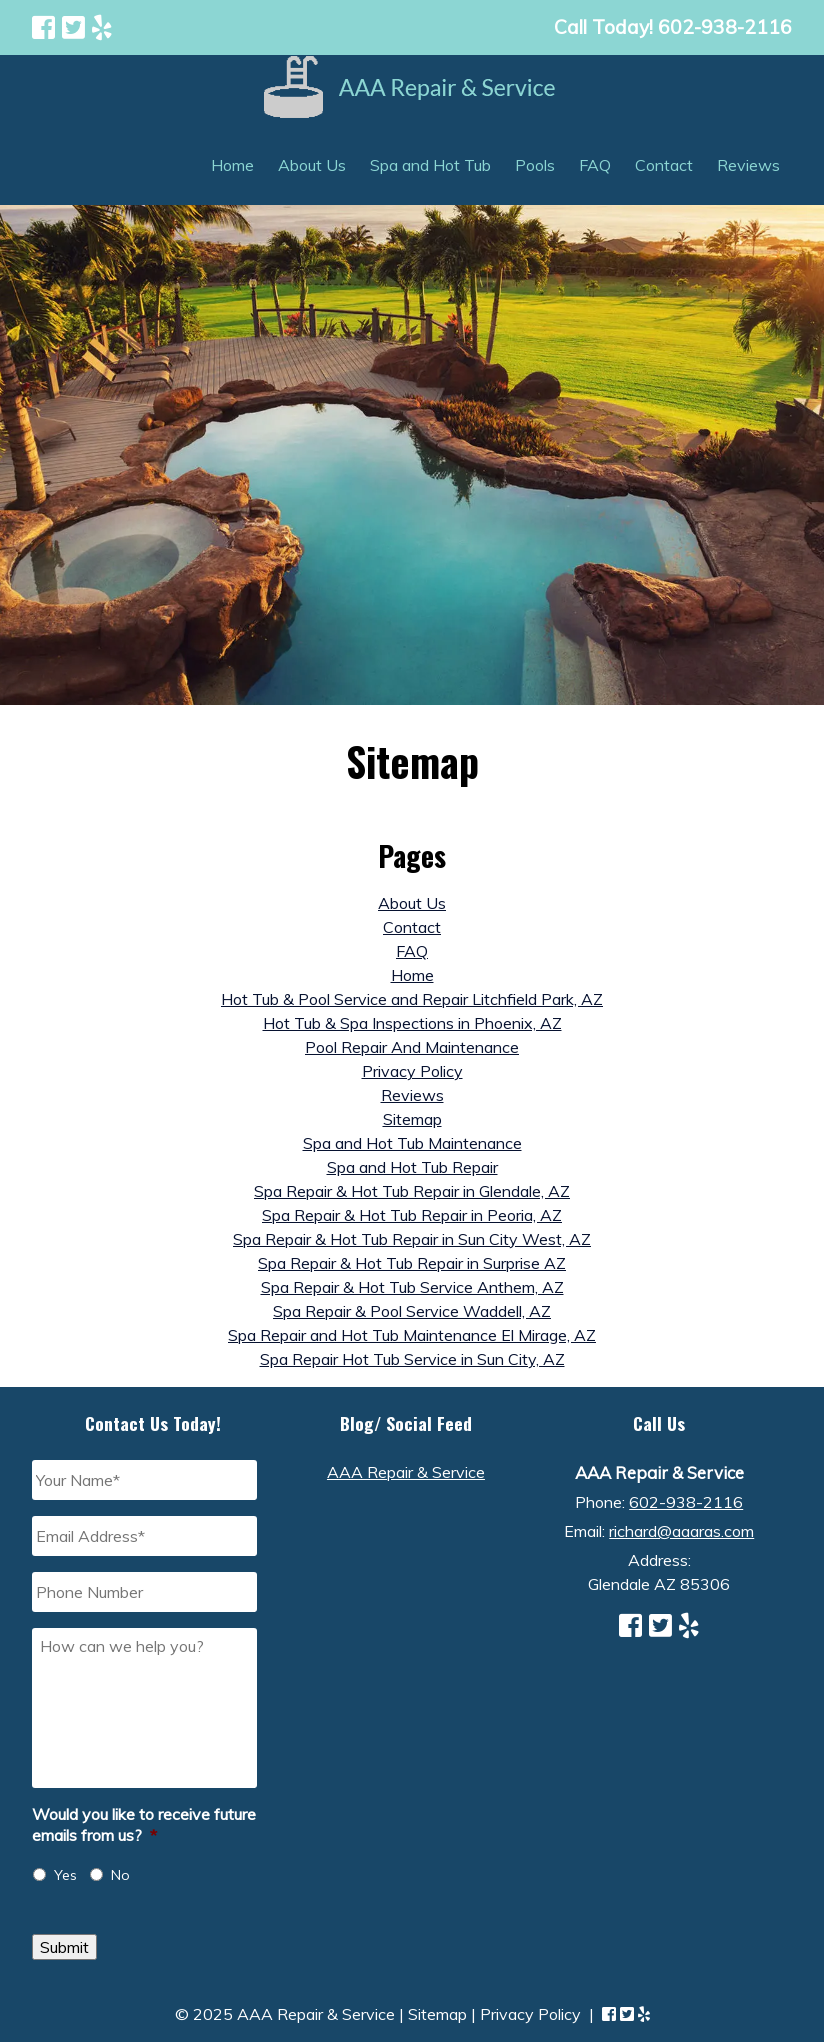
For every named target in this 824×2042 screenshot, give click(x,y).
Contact (664, 165)
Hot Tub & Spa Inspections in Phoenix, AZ (412, 1023)
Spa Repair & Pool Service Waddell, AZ (412, 1311)
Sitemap (412, 1119)
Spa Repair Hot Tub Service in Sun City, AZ (412, 1359)
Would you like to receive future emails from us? (144, 1824)
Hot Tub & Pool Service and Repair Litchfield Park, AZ (412, 999)
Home (232, 165)
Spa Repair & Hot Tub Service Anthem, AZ (412, 1287)
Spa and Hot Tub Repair (412, 1167)
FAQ (595, 165)
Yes (65, 1875)
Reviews (748, 165)
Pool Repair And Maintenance (412, 1047)
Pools (535, 165)
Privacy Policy (412, 1071)
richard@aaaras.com (681, 1531)
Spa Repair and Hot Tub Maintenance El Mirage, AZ (412, 1335)
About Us (312, 165)
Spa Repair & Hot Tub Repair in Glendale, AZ (412, 1191)
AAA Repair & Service (406, 1472)
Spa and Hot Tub (430, 165)
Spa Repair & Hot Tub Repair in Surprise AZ (412, 1263)
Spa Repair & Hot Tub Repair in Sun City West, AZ (412, 1239)
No (120, 1875)
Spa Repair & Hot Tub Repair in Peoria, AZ (412, 1215)
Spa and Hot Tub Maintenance (412, 1143)
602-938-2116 (686, 1502)
